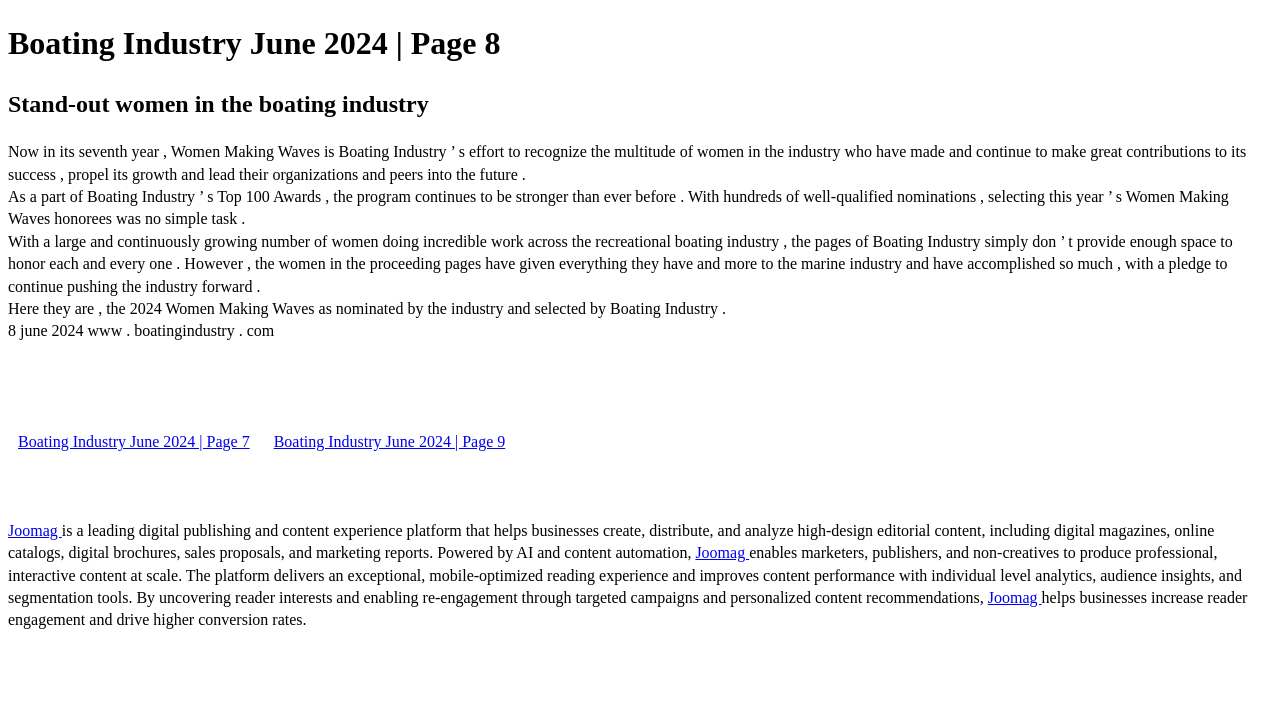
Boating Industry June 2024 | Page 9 (390, 441)
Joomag (35, 530)
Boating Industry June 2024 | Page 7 (134, 441)
